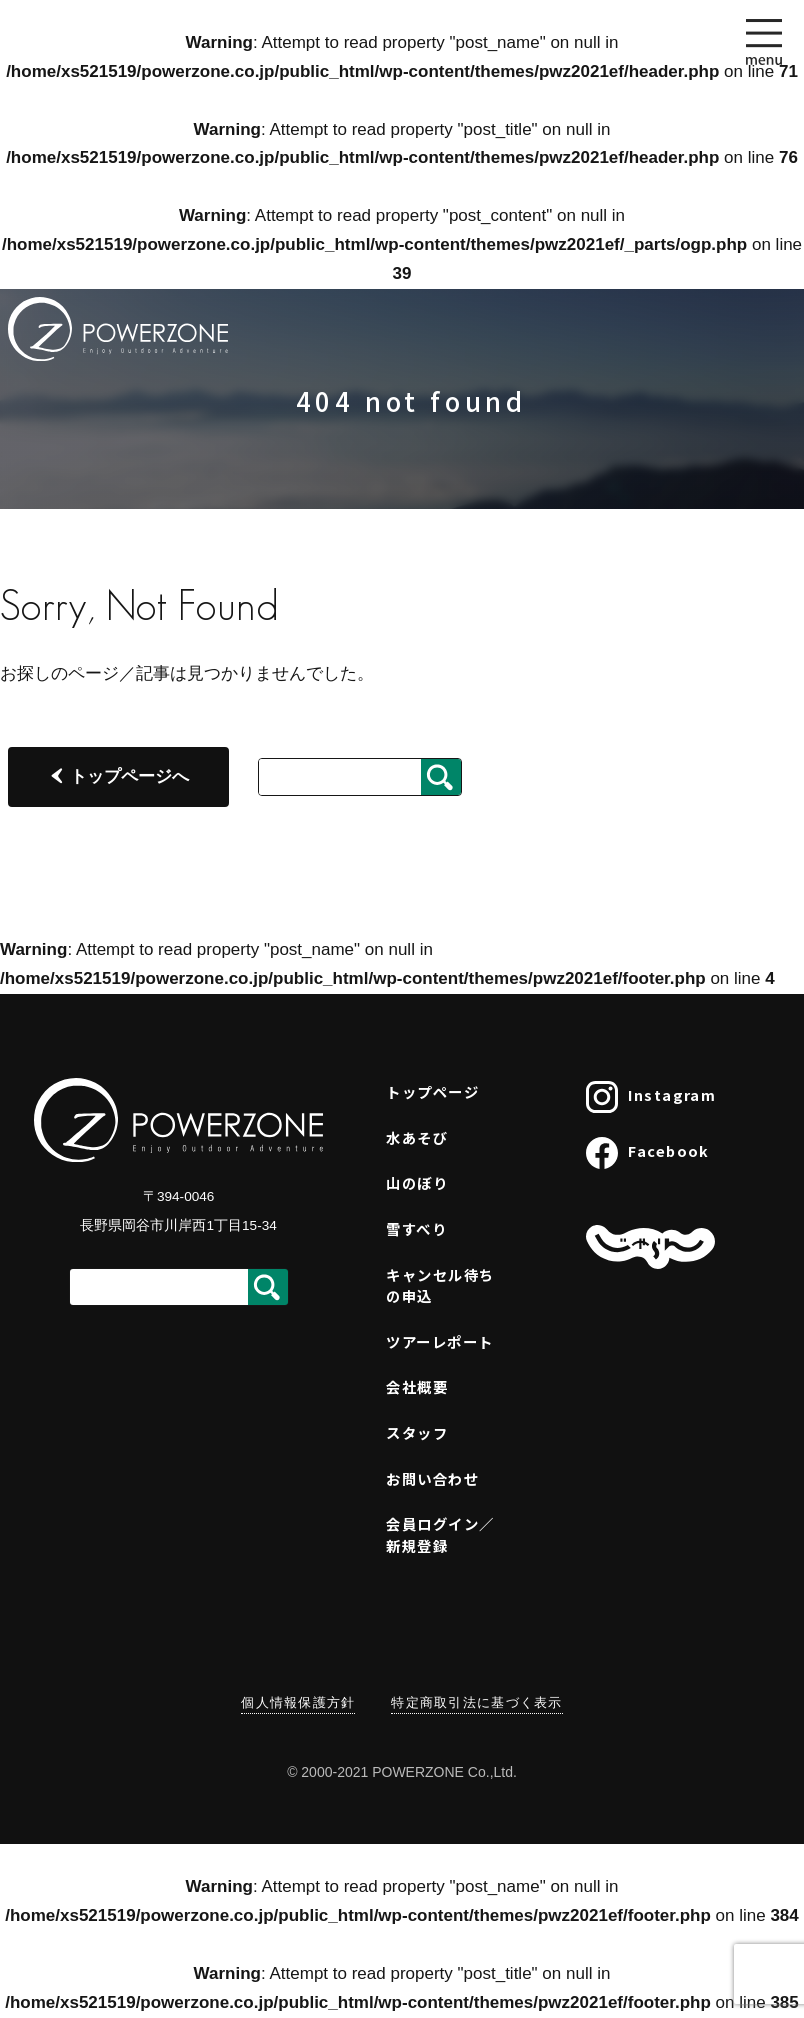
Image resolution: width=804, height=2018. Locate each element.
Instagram (651, 1097)
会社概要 (417, 1386)
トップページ (432, 1091)
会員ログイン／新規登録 (440, 1534)
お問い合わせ (432, 1478)
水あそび (417, 1137)
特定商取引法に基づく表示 (476, 1702)
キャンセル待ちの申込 (440, 1285)
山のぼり (417, 1182)
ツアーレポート (439, 1341)
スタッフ (417, 1432)
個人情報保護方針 (298, 1702)
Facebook (648, 1153)
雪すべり (416, 1228)
